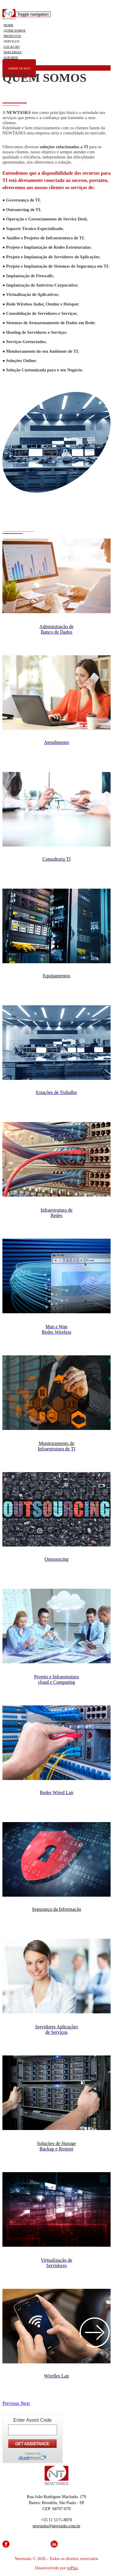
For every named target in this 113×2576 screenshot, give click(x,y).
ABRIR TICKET (19, 68)
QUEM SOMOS (15, 30)
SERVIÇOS (11, 41)
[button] (11, 2403)
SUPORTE (11, 57)
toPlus (72, 2567)
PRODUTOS (12, 36)
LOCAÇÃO (12, 46)
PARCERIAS (13, 52)
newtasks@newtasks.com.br (56, 2526)
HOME (8, 25)
